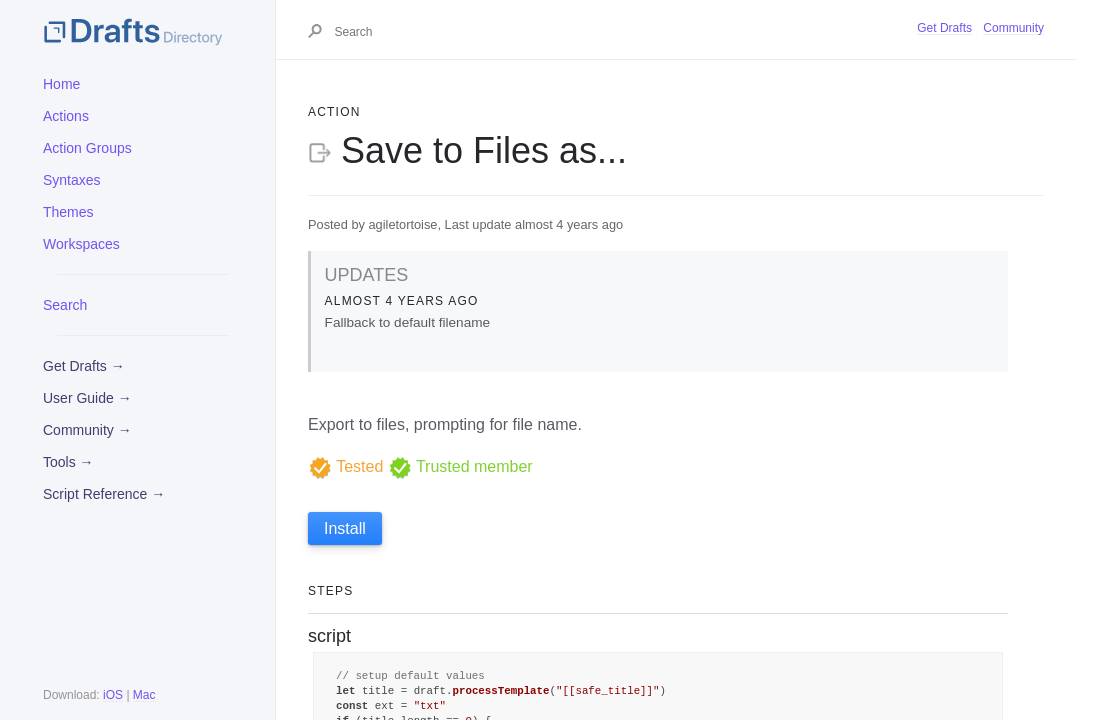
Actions (66, 116)
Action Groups (87, 148)
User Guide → (87, 398)
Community (1013, 28)
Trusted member (460, 466)
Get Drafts (944, 28)
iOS (113, 695)
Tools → (68, 462)
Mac (144, 695)
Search (65, 305)
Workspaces (81, 244)
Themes (68, 212)
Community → (87, 430)
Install (345, 528)
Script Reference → (104, 494)
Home (61, 84)
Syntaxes (72, 180)
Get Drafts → (84, 366)
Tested (345, 466)
